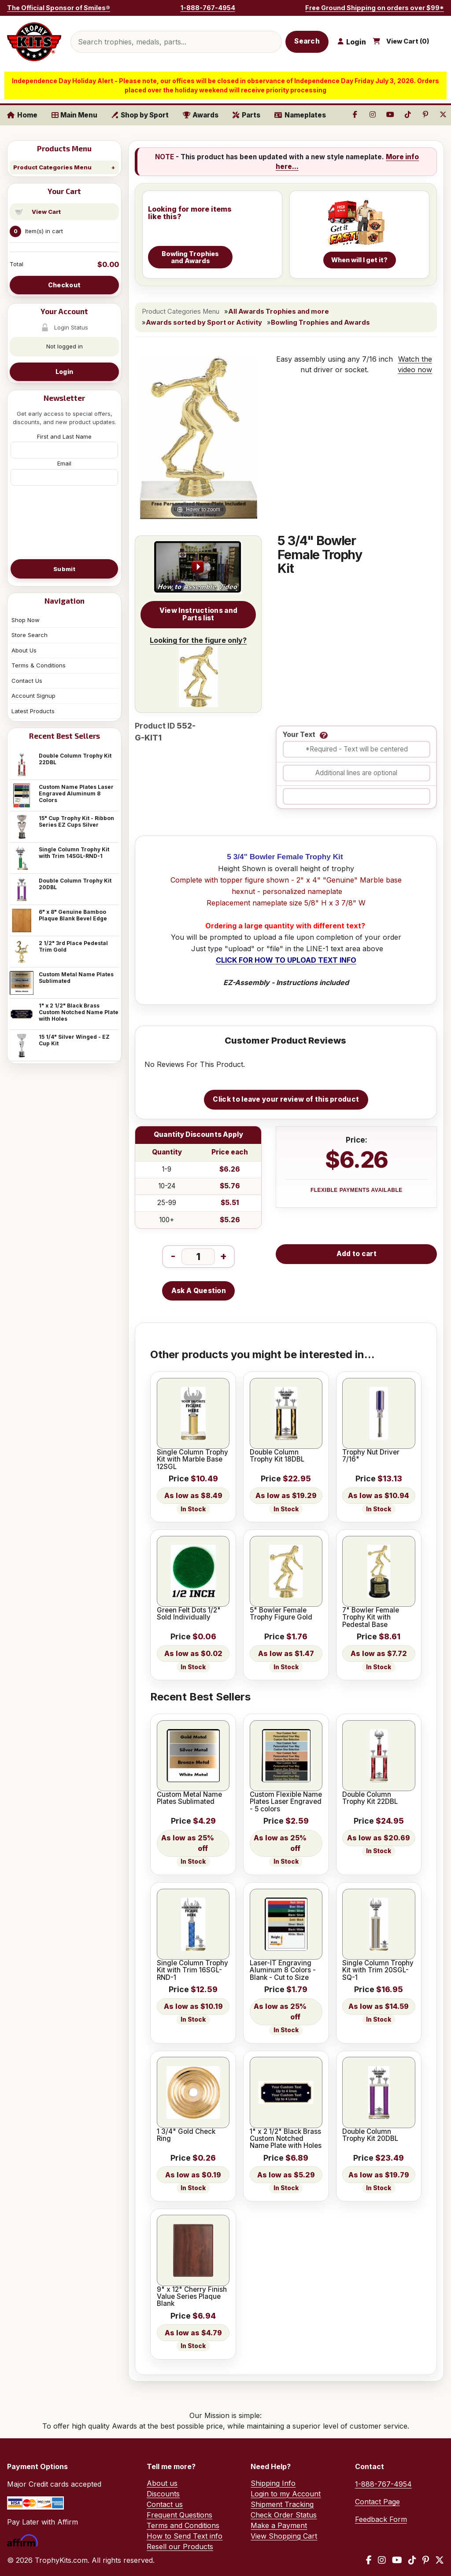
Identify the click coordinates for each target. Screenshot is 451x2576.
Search (307, 41)
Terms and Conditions (183, 2525)
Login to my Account (286, 2493)
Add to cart (356, 1254)
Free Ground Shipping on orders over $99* (374, 7)
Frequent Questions (179, 2514)
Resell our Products (180, 2546)
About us (162, 2483)
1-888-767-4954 (208, 7)
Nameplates (300, 115)
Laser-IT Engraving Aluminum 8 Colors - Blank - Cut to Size (283, 1970)
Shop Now (25, 619)
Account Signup (33, 695)
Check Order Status (284, 2514)
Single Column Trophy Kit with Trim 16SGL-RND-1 (192, 1970)
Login (64, 371)
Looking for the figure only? (198, 671)
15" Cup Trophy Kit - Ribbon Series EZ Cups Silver (76, 821)
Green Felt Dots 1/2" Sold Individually (189, 1614)
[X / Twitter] (439, 2560)
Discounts (163, 2493)
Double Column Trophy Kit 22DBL (75, 759)
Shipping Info (273, 2483)
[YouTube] (397, 2560)
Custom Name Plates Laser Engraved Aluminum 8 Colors (76, 793)
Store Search (29, 634)
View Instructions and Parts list (198, 614)
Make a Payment (279, 2525)
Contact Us (26, 680)
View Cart (46, 211)
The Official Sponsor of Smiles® (58, 7)
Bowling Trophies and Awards (320, 322)
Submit (64, 568)
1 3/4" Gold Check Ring (186, 2135)
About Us (24, 650)
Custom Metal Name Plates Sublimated (76, 977)
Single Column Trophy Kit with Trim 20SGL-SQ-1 (378, 1970)
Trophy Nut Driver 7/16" (370, 1456)
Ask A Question (198, 1290)
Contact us (165, 2504)
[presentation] (64, 521)
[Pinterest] (425, 2560)
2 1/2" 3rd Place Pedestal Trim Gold (73, 946)
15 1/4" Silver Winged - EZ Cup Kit (74, 1040)
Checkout (64, 285)
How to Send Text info (184, 2536)
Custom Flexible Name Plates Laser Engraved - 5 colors (286, 1802)
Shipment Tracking (282, 2504)
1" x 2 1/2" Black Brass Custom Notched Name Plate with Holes (78, 1012)
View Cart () (407, 41)
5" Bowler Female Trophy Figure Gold (281, 1614)
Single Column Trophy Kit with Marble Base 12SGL (192, 1459)
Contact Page (377, 2501)
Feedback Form (381, 2519)
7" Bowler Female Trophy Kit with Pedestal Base (370, 1617)
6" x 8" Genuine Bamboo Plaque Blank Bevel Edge (73, 915)
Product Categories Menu (52, 167)
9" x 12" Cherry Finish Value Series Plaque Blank (192, 2297)
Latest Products (33, 711)
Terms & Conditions (38, 665)
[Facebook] (369, 2560)
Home (22, 115)
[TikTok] (412, 2560)
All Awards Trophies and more (278, 311)
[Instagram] (382, 2560)
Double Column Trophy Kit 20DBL (75, 883)
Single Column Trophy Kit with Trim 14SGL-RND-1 (74, 852)
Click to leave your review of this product (286, 1099)
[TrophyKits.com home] (34, 41)
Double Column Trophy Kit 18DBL (277, 1456)
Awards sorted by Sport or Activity (204, 322)
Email (64, 463)
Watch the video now (415, 364)
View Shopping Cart (284, 2536)
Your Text (299, 735)
